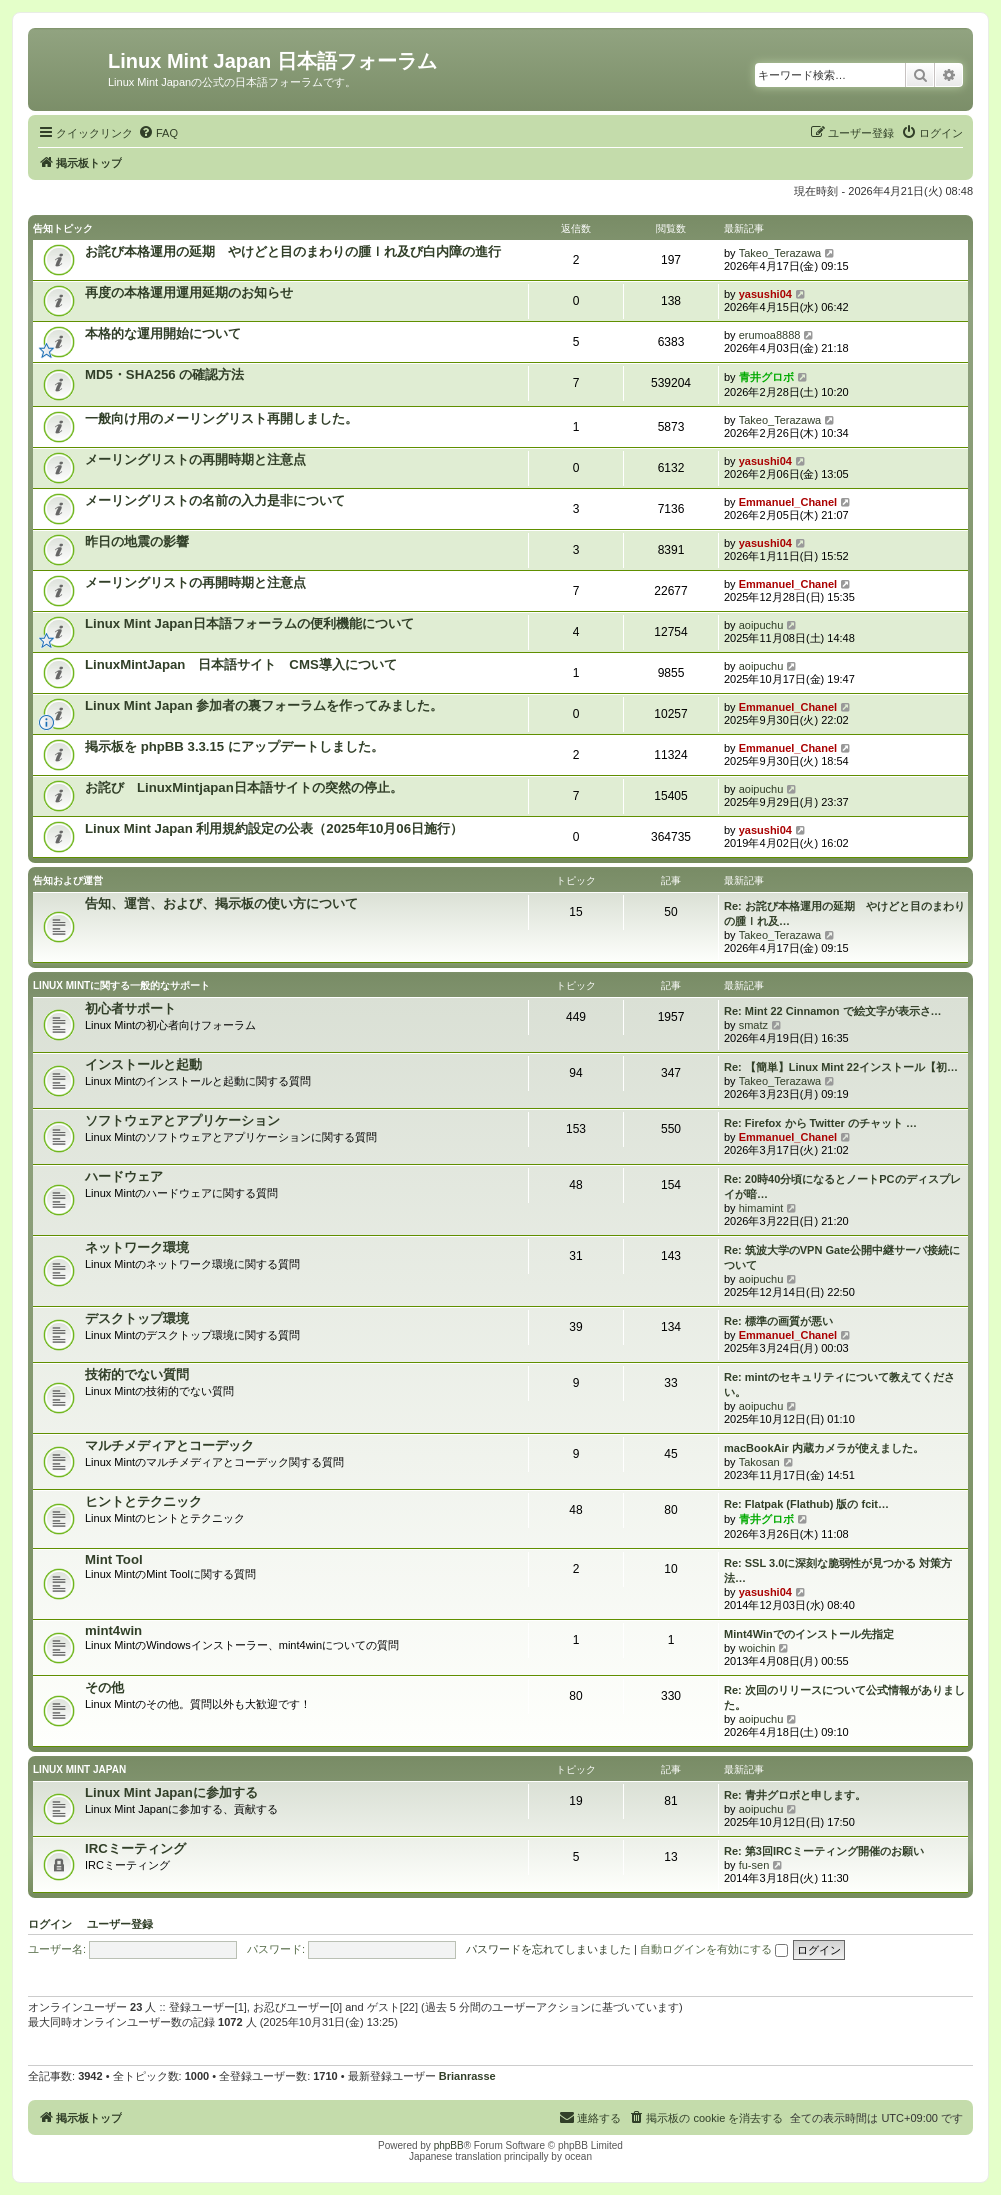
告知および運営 (68, 880)
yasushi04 (765, 294)
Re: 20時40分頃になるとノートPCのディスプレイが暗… (842, 1186)
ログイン (50, 1924)
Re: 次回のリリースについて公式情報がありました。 (844, 1697)
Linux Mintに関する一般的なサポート (121, 985)
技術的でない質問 (137, 1374)
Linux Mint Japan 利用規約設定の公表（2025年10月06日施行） (274, 828)
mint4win (113, 1630)
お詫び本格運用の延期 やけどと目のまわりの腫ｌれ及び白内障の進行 (293, 251)
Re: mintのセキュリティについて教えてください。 (839, 1384)
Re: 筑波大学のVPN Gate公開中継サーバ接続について (842, 1257)
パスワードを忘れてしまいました (548, 1949)
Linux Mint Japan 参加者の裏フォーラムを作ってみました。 (264, 705)
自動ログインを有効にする (714, 1949)
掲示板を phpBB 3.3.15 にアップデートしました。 (234, 746)
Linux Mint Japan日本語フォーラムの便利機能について (249, 623)
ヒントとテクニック (143, 1501)
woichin (757, 1648)
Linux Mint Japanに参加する (171, 1792)
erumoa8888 (770, 335)
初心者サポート (130, 1008)
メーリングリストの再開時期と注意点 (195, 459)
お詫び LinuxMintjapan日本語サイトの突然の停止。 (244, 787)
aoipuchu (761, 625)
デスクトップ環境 (137, 1318)
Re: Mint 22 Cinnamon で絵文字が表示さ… (833, 1011)
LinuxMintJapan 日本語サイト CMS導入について (241, 664)
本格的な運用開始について (163, 333)
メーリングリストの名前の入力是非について (215, 500)
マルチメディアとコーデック (169, 1445)
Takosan (759, 1462)
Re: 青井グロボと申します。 (795, 1795)
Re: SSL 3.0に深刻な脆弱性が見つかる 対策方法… (838, 1570)
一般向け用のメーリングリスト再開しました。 (221, 418)
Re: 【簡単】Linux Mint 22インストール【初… (841, 1067)
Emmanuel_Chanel (788, 502)
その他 (104, 1687)
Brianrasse (467, 2076)
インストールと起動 (143, 1064)
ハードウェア (124, 1176)
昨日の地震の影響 (137, 541)
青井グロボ (766, 377)
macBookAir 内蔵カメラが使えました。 (824, 1448)
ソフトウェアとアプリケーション (182, 1120)
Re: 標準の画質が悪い (778, 1321)
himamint (761, 1208)
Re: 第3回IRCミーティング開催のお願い (824, 1851)
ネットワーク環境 (137, 1247)
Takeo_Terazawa (780, 253)
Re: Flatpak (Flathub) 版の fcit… (806, 1504)
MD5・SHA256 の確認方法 (164, 374)
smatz (753, 1025)
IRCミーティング (135, 1848)
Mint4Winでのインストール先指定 (809, 1634)
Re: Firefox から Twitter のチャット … (820, 1123)
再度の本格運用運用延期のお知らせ (189, 292)
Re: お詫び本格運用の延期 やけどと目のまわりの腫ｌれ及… (844, 913)
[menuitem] (158, 133)
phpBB (449, 2145)
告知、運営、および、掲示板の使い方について (221, 903)
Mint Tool (114, 1559)
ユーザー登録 (120, 1924)
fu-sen (754, 1865)
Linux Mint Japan (79, 1769)
